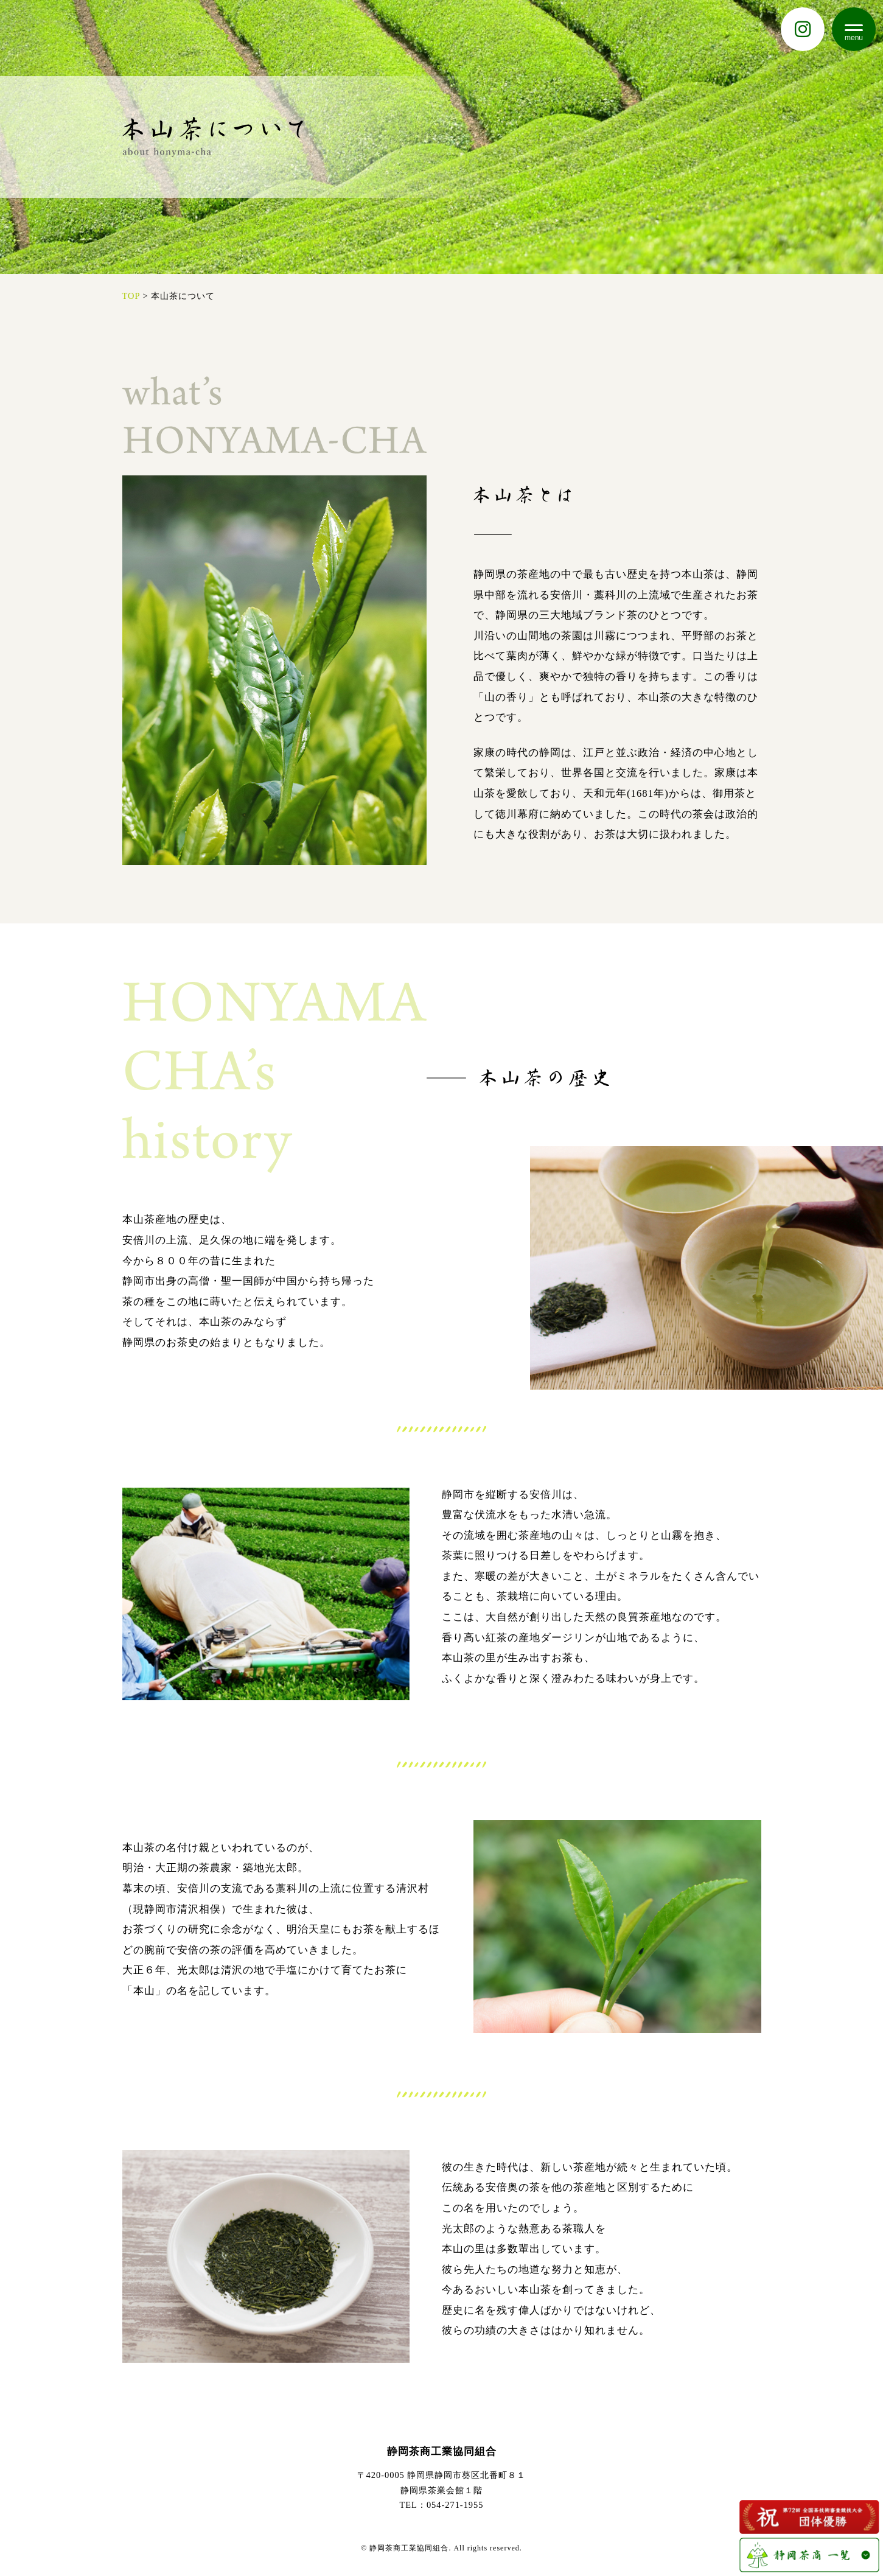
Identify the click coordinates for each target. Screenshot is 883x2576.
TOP (131, 296)
